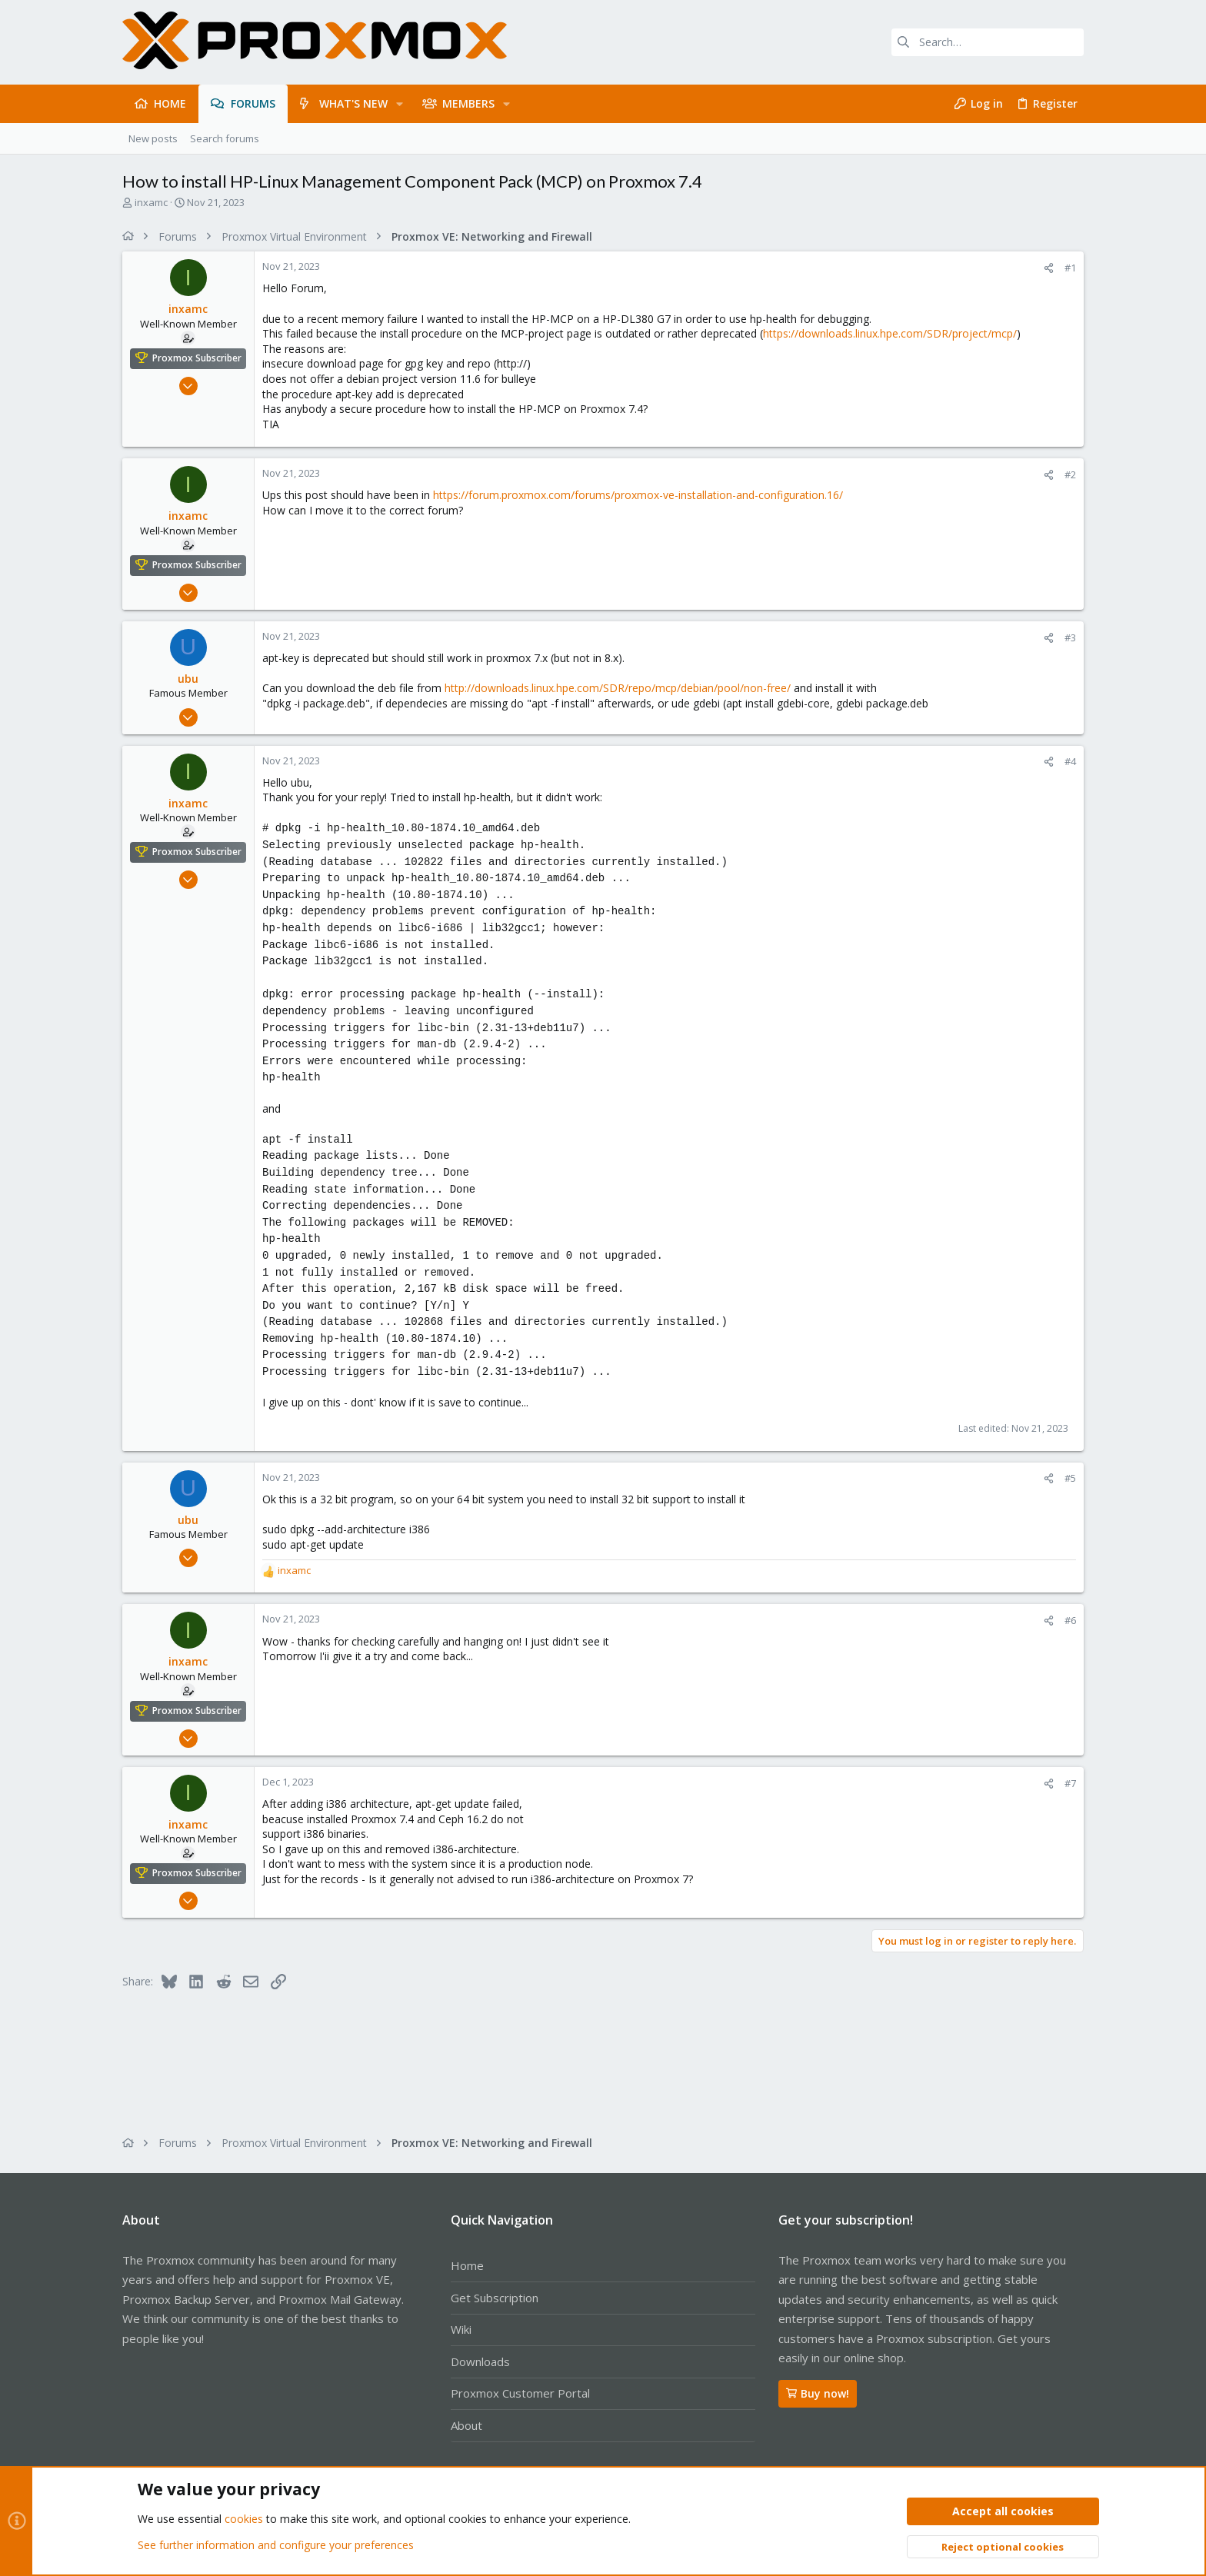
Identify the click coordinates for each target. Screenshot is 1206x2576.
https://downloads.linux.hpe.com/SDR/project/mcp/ (890, 333)
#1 (1070, 268)
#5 (1070, 1478)
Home (467, 2265)
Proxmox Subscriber (197, 357)
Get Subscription (494, 2297)
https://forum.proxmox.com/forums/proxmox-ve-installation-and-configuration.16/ (638, 495)
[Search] (987, 42)
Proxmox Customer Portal (520, 2393)
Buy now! (817, 2393)
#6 (1070, 1620)
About (466, 2425)
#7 (1070, 1783)
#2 (1070, 474)
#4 (1070, 761)
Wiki (461, 2329)
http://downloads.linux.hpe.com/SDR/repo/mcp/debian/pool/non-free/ (618, 688)
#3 (1070, 637)
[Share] (1048, 268)
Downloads (480, 2361)
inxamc (151, 202)
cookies (244, 2519)
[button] (399, 103)
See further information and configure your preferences (276, 2545)
